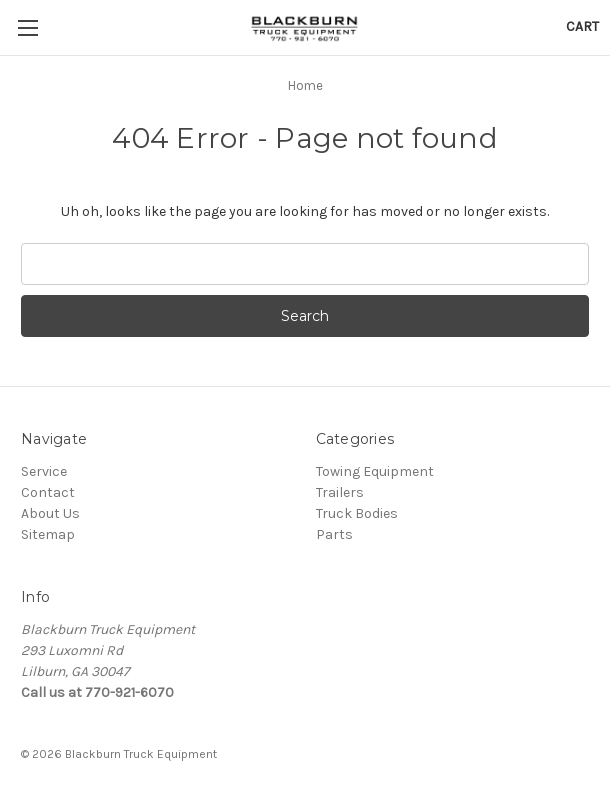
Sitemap (48, 534)
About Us (50, 513)
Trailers (340, 492)
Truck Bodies (357, 513)
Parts (334, 534)
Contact (48, 492)
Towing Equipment (375, 471)
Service (44, 471)
